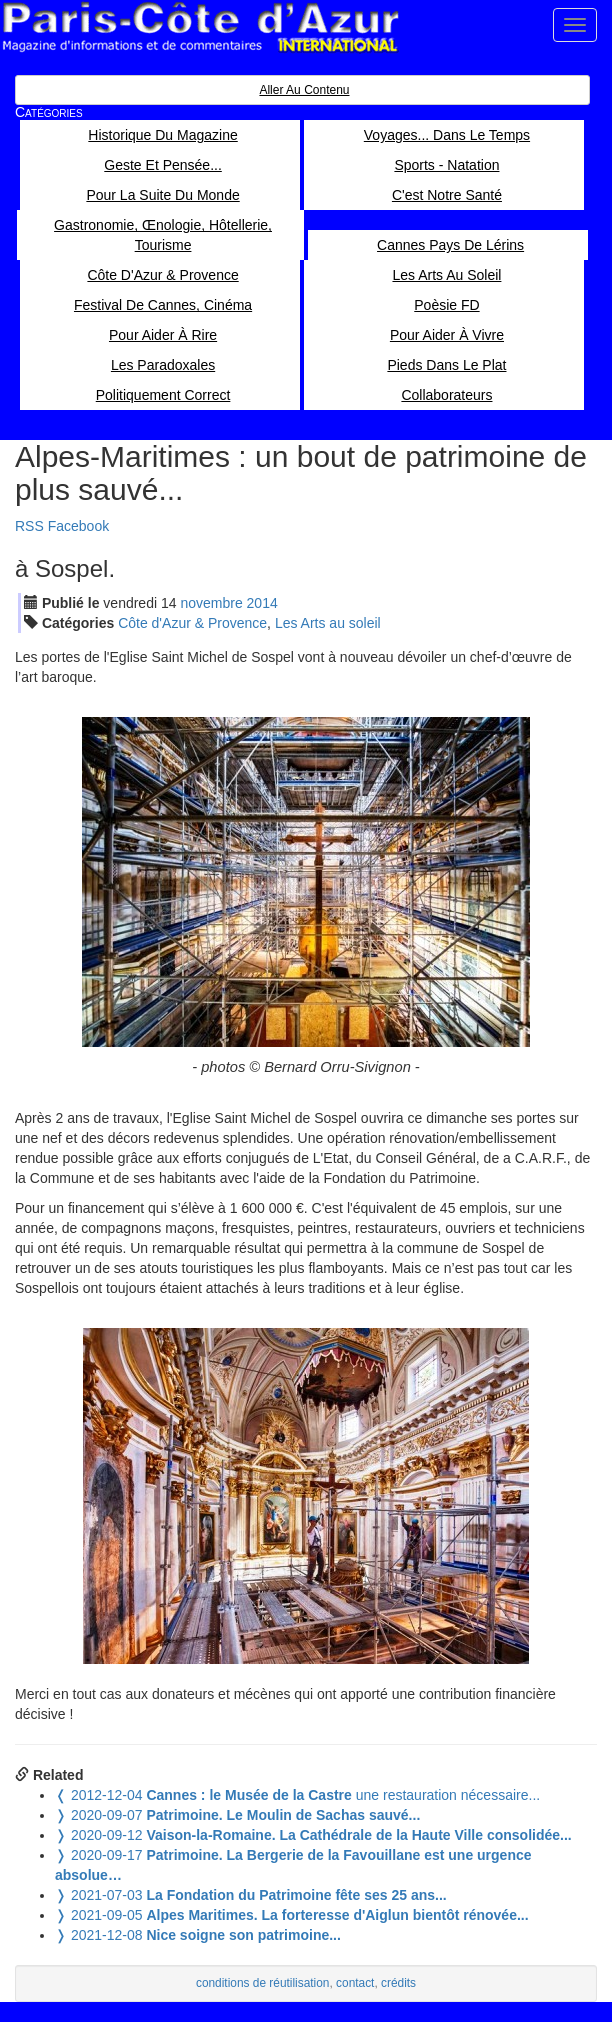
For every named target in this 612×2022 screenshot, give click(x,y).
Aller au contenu (304, 90)
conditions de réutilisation (263, 1983)
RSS (29, 526)
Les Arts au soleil (328, 623)
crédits (398, 1983)
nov (211, 603)
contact (355, 1983)
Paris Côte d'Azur (200, 27)
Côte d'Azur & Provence (192, 623)
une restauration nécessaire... (297, 1795)
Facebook (78, 526)
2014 (262, 603)
